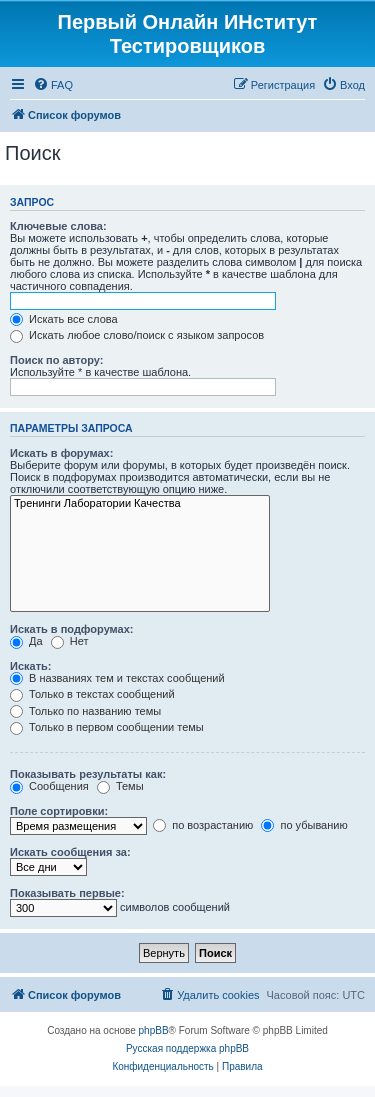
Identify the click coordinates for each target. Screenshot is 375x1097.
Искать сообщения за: (70, 852)
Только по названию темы (85, 711)
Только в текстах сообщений (92, 694)
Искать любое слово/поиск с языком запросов (137, 335)
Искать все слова (64, 319)
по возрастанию (203, 825)
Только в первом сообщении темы (107, 727)
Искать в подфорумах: (72, 629)
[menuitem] (53, 85)
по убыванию (304, 825)
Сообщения (49, 786)
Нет (70, 641)
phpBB (154, 1030)
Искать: (30, 666)
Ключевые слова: (58, 226)
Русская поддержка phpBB (187, 1048)
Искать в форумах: (61, 453)
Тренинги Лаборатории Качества (140, 504)
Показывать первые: (67, 893)
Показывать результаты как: (88, 774)
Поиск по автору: (56, 360)
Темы (120, 786)
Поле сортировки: (59, 811)
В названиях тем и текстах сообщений (117, 678)
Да (26, 641)
